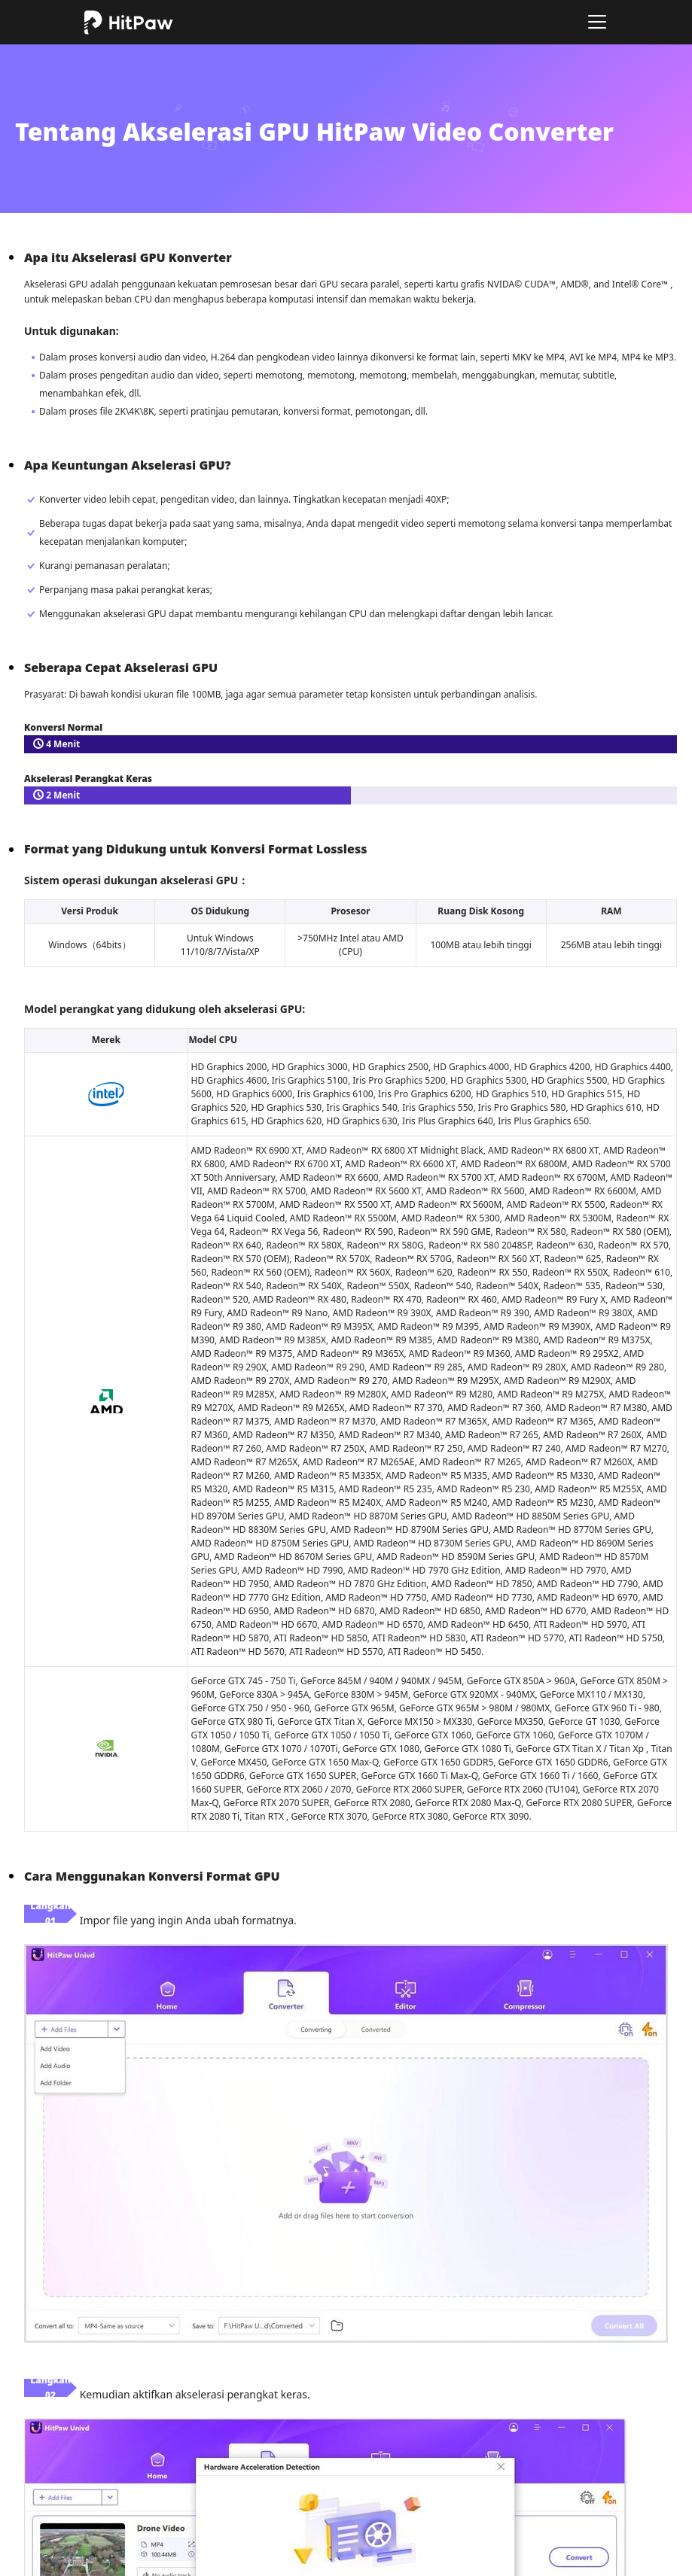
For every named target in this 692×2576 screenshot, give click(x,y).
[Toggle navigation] (597, 22)
